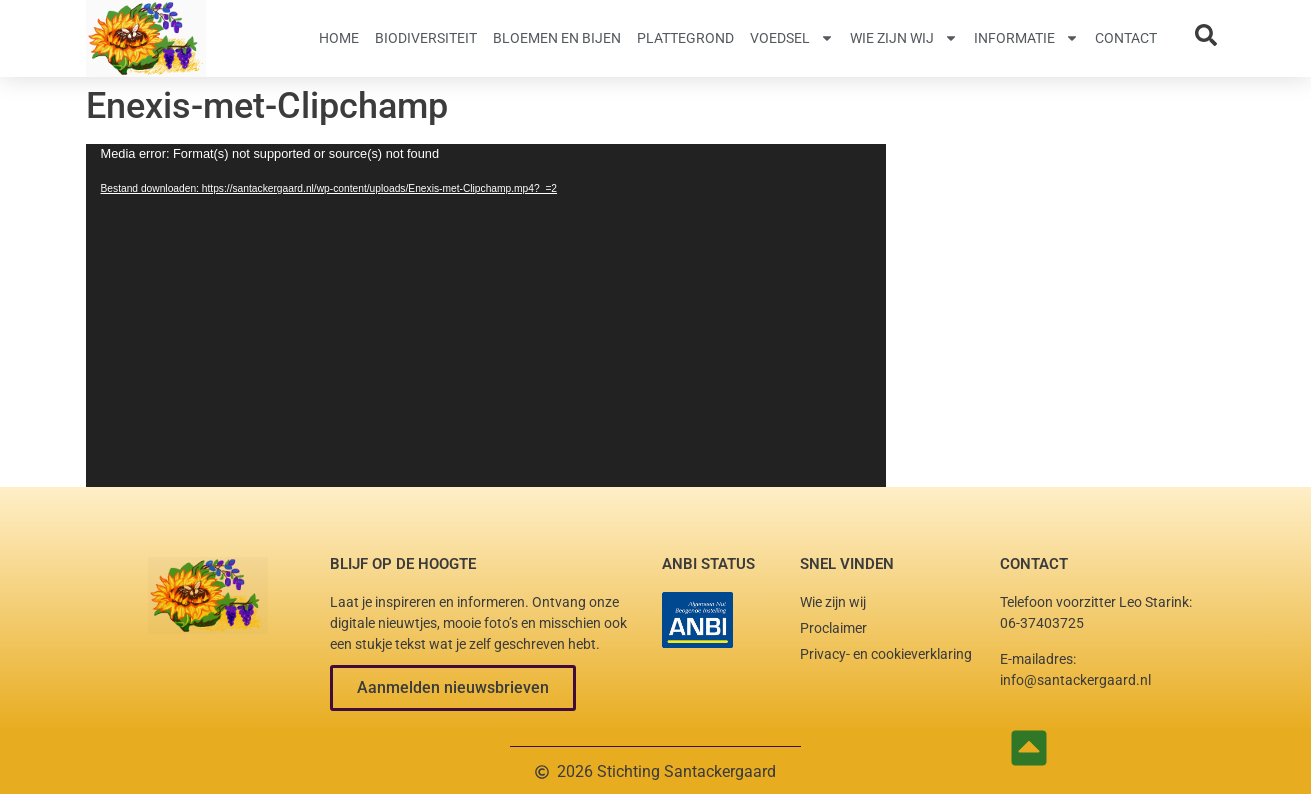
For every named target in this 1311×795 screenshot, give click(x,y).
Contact (1126, 38)
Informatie (1026, 38)
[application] (486, 315)
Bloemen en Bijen (557, 38)
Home (339, 38)
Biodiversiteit (426, 38)
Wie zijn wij (904, 38)
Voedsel (792, 38)
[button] (453, 688)
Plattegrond (685, 38)
